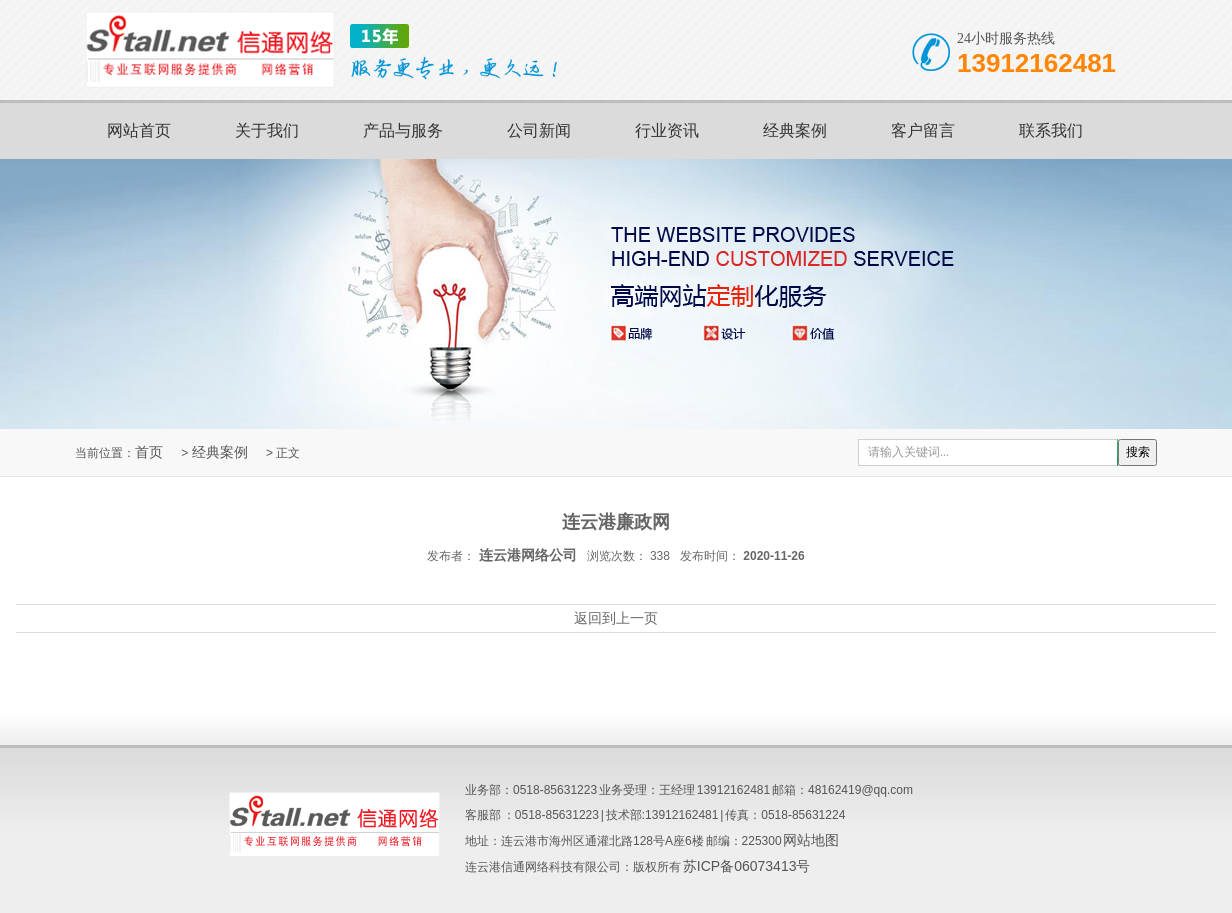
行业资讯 (667, 130)
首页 (149, 452)
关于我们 (267, 130)
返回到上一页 (616, 618)
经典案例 (795, 130)
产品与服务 (403, 130)
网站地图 (811, 840)
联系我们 (1051, 130)
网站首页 (139, 130)
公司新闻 (539, 130)
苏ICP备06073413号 (747, 866)
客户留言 (923, 130)
